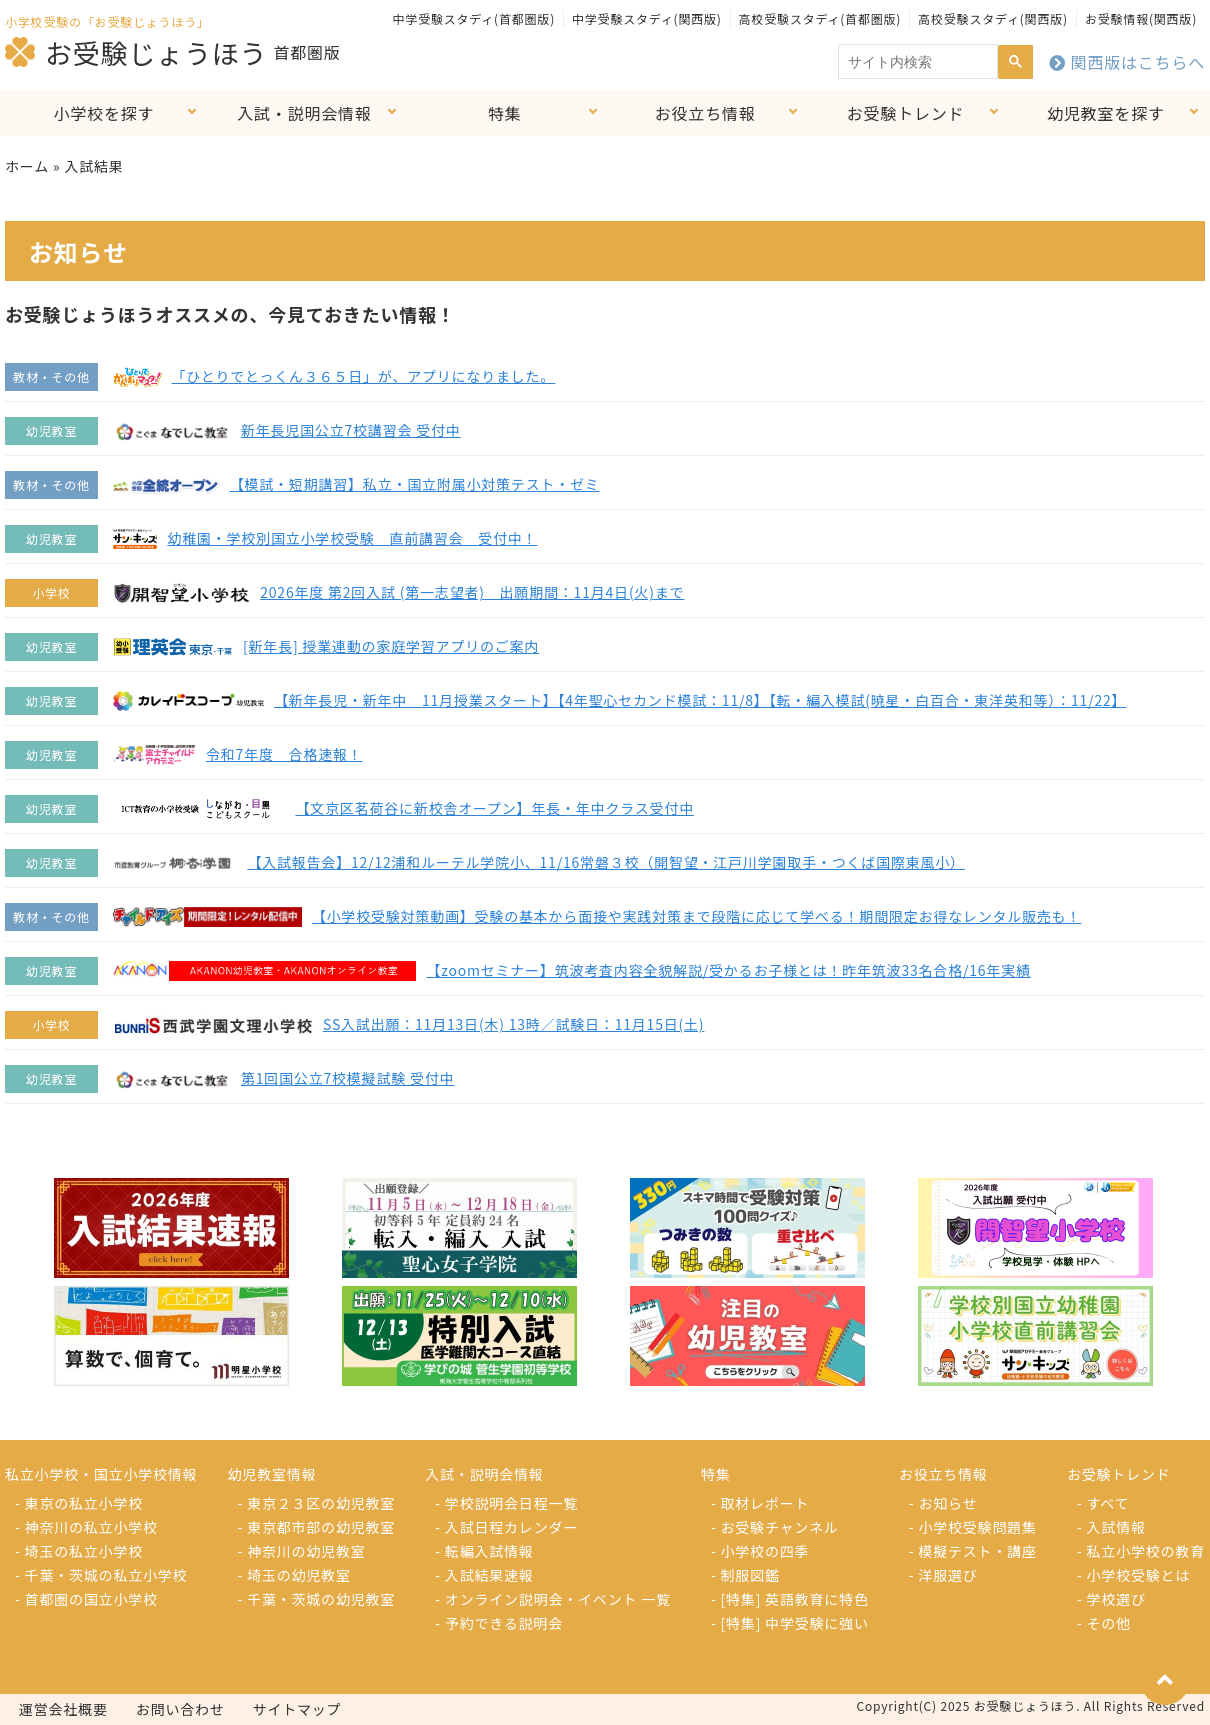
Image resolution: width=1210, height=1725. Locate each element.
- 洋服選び (943, 1575)
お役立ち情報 (705, 113)
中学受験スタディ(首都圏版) (474, 18)
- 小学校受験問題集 (973, 1527)
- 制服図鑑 (745, 1575)
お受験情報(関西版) (1141, 18)
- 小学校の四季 (760, 1551)
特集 (505, 113)
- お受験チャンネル (775, 1527)
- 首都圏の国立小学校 (86, 1599)
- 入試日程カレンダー (506, 1527)
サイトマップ (297, 1709)
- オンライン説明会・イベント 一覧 (553, 1599)
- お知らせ (943, 1503)
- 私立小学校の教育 (1141, 1551)
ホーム (27, 166)
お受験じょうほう (136, 52)
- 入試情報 (1111, 1527)
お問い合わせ (180, 1709)
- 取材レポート (760, 1503)
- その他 (1104, 1623)
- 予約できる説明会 (499, 1623)
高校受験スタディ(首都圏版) (820, 18)
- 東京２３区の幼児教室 (317, 1503)
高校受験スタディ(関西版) (993, 18)
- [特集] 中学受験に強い (790, 1623)
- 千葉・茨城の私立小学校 (101, 1575)
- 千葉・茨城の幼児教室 (317, 1599)
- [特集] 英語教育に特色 (790, 1599)
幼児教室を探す (1106, 113)
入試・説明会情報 (304, 113)
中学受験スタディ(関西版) (647, 18)
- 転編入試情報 (484, 1551)
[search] (916, 62)
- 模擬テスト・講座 (973, 1551)
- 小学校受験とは (1133, 1575)
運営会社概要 (63, 1709)
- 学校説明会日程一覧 (506, 1503)
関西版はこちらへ (1127, 62)
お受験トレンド (906, 113)
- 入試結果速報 (484, 1575)
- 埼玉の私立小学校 (79, 1551)
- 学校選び (1111, 1599)
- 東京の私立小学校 (79, 1503)
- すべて (1103, 1503)
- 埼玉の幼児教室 (294, 1575)
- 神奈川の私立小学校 (86, 1527)
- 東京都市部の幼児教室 (317, 1527)
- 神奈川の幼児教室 (302, 1551)
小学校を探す (104, 113)
